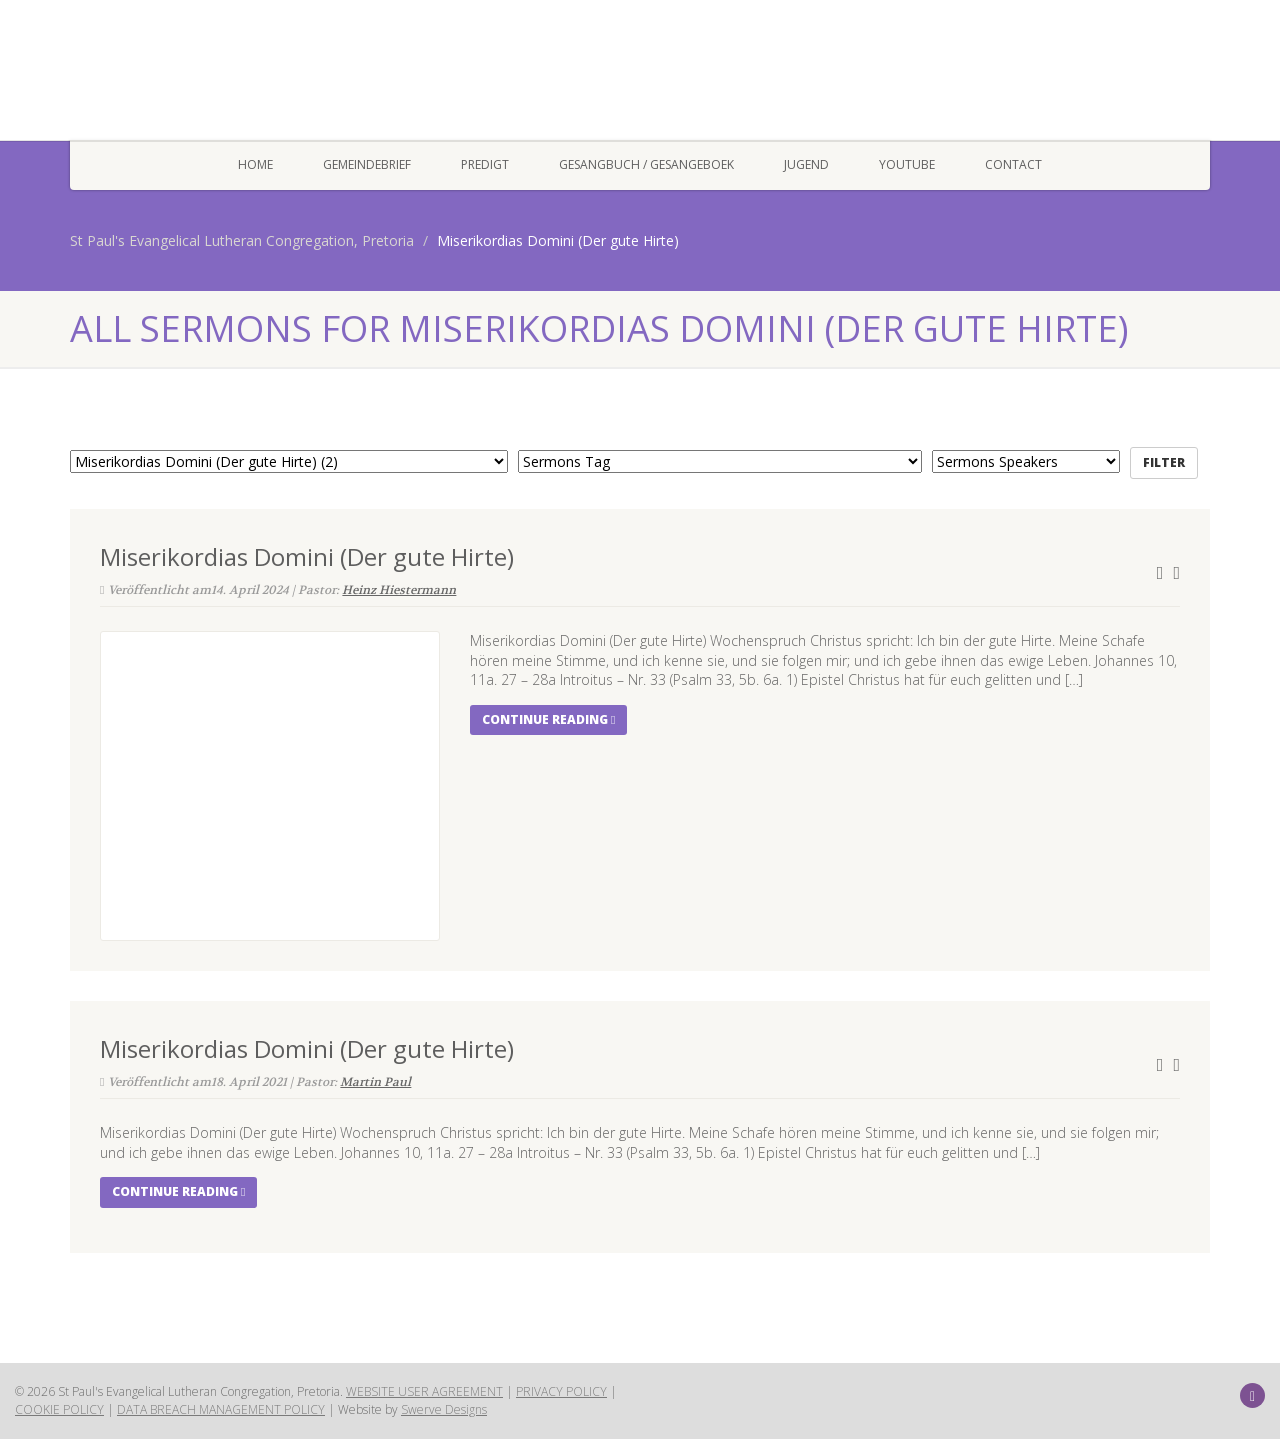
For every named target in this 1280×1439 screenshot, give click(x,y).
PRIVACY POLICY (561, 1391)
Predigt (485, 164)
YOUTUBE (907, 164)
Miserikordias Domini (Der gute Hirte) (307, 556)
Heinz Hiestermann (399, 590)
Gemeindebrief (367, 164)
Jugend (806, 164)
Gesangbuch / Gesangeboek (646, 164)
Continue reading (548, 719)
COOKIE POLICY (59, 1409)
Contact (1013, 164)
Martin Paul (375, 1082)
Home (255, 164)
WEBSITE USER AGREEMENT (424, 1391)
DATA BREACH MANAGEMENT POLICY (221, 1409)
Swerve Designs (444, 1409)
